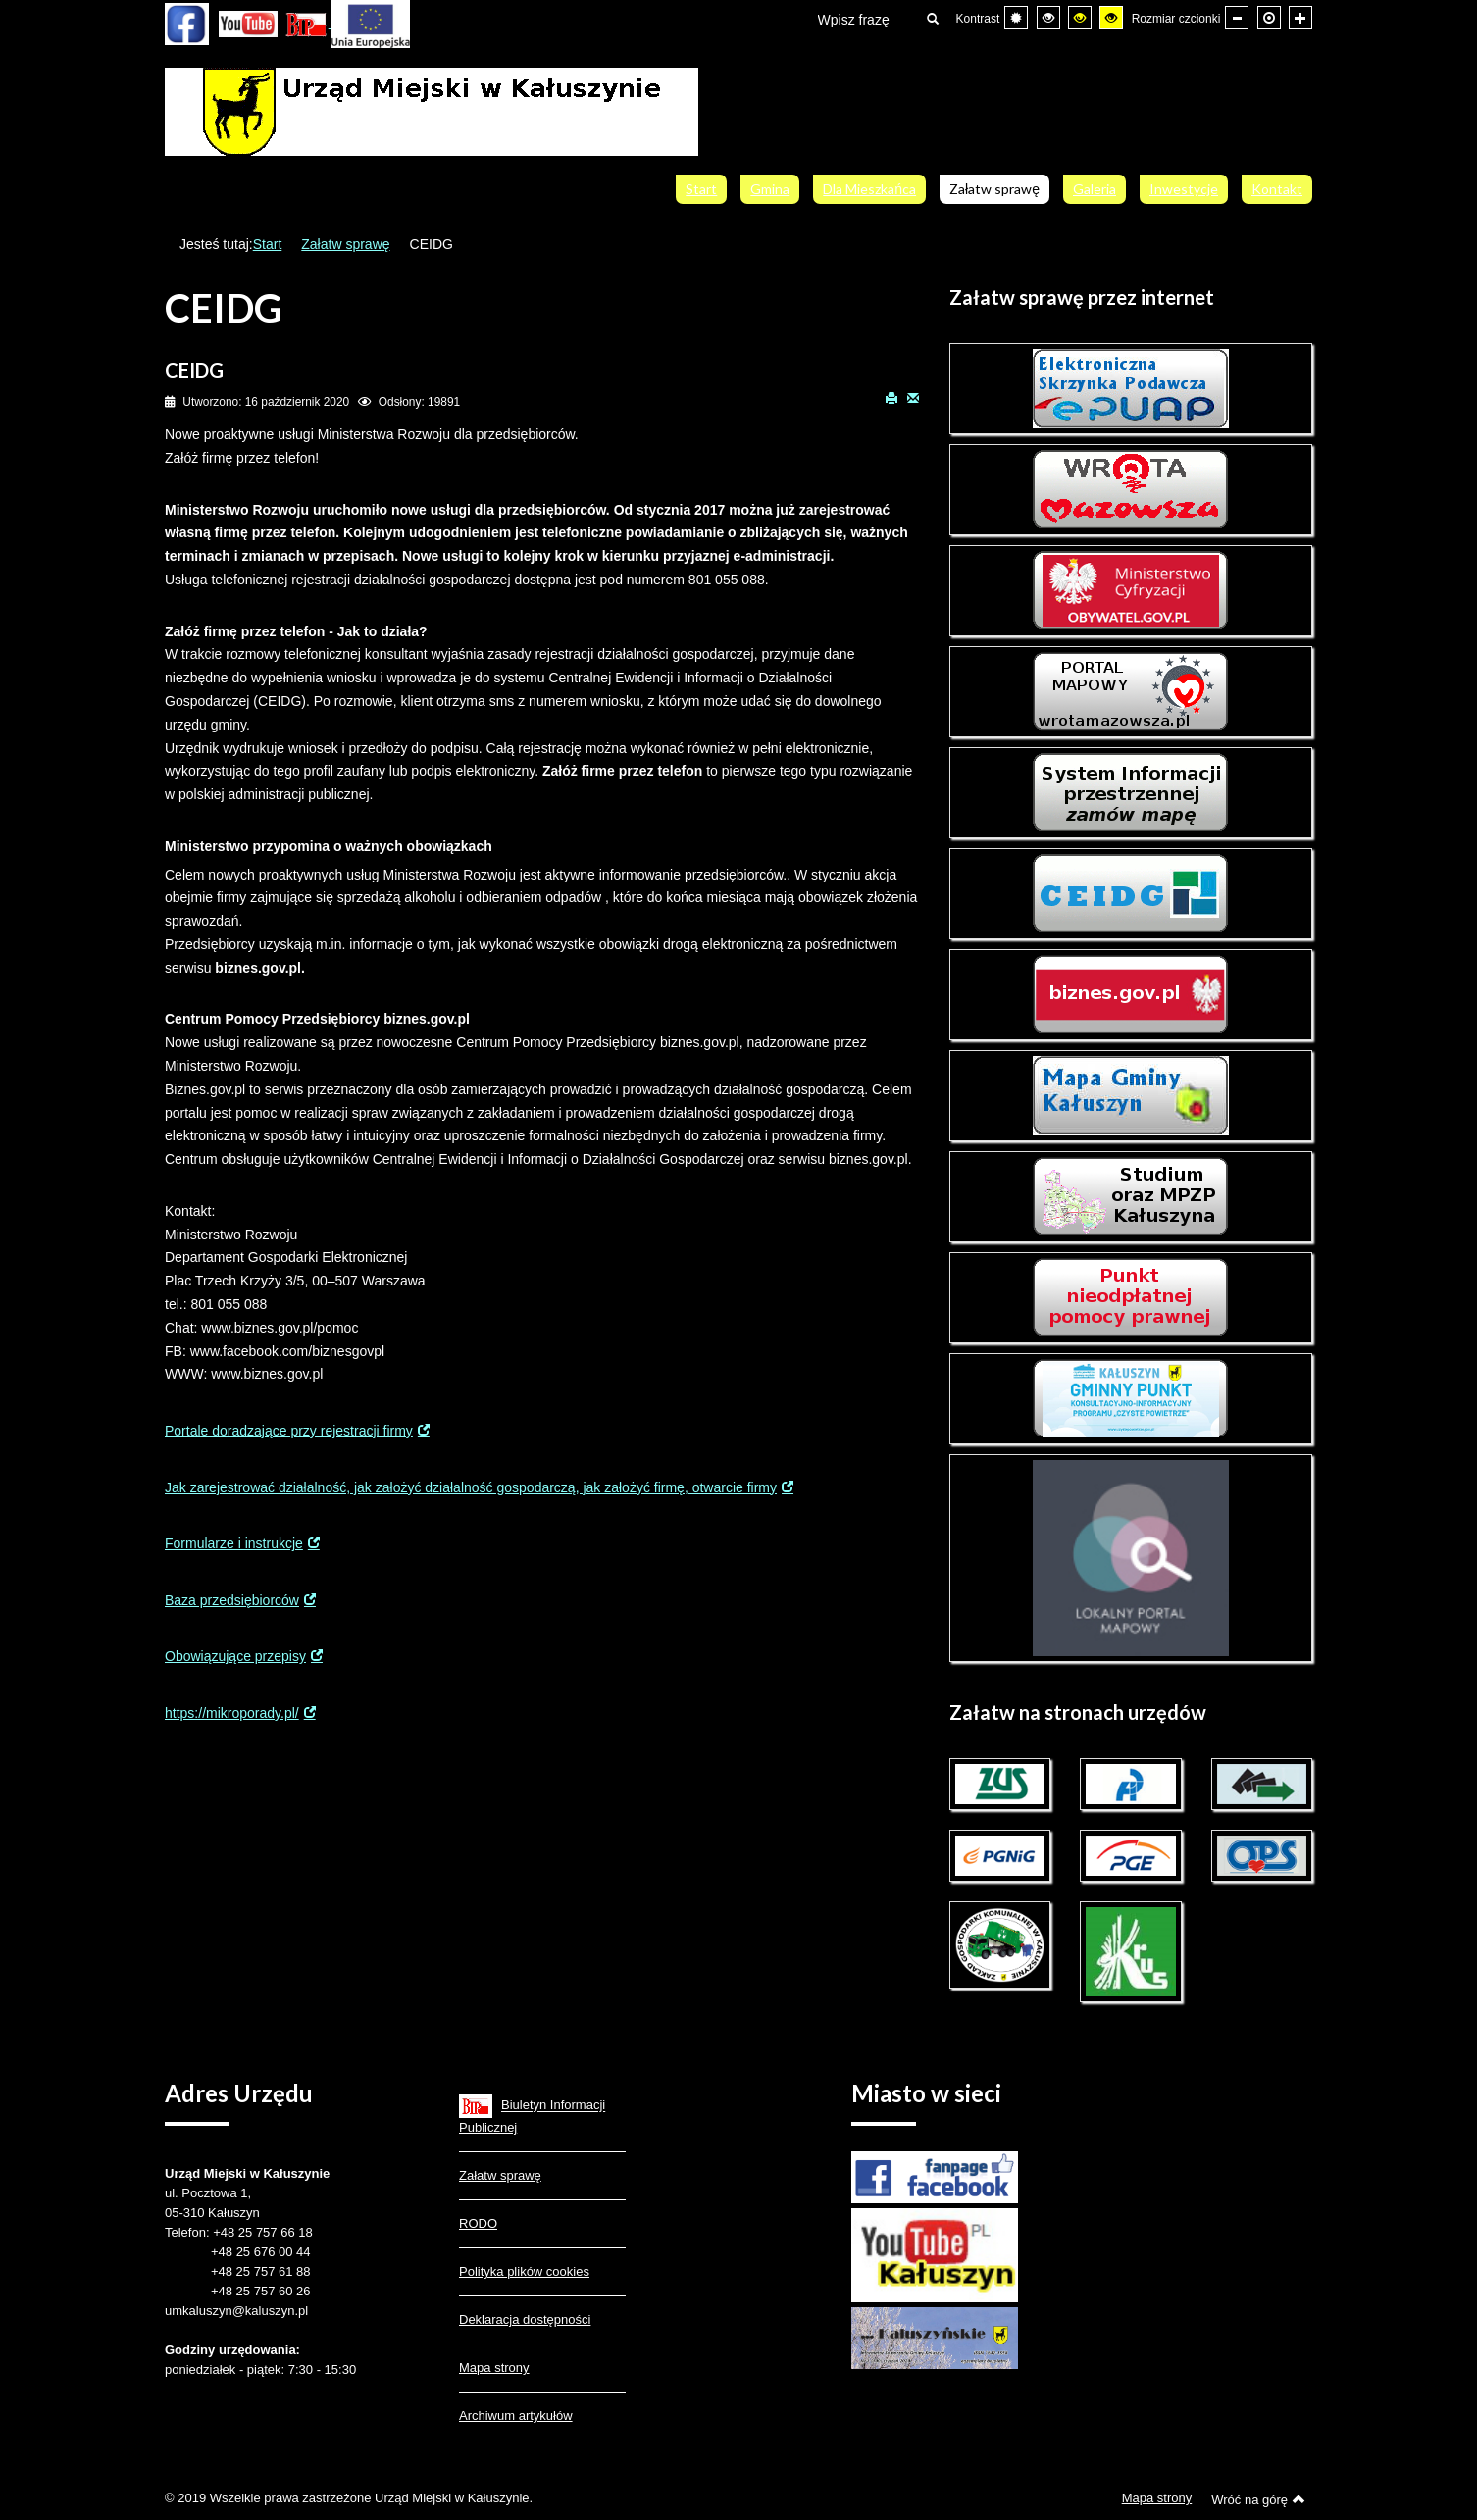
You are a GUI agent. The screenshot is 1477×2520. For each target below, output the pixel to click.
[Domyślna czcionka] (1269, 17)
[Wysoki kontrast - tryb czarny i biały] (1048, 17)
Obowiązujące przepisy (235, 1656)
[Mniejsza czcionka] (1236, 17)
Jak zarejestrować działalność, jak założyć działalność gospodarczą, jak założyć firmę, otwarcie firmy (471, 1487)
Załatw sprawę (345, 244)
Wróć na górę (1258, 2499)
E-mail (913, 397)
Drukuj (891, 397)
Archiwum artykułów (516, 2415)
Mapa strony (494, 2367)
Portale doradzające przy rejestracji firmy (289, 1430)
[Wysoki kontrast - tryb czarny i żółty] (1080, 17)
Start (267, 244)
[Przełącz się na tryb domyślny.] (1016, 17)
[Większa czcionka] (1300, 17)
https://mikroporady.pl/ (232, 1713)
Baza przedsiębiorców (232, 1600)
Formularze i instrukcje (234, 1543)
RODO (478, 2223)
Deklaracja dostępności (524, 2319)
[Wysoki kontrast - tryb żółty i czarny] (1111, 17)
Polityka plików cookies (524, 2271)
